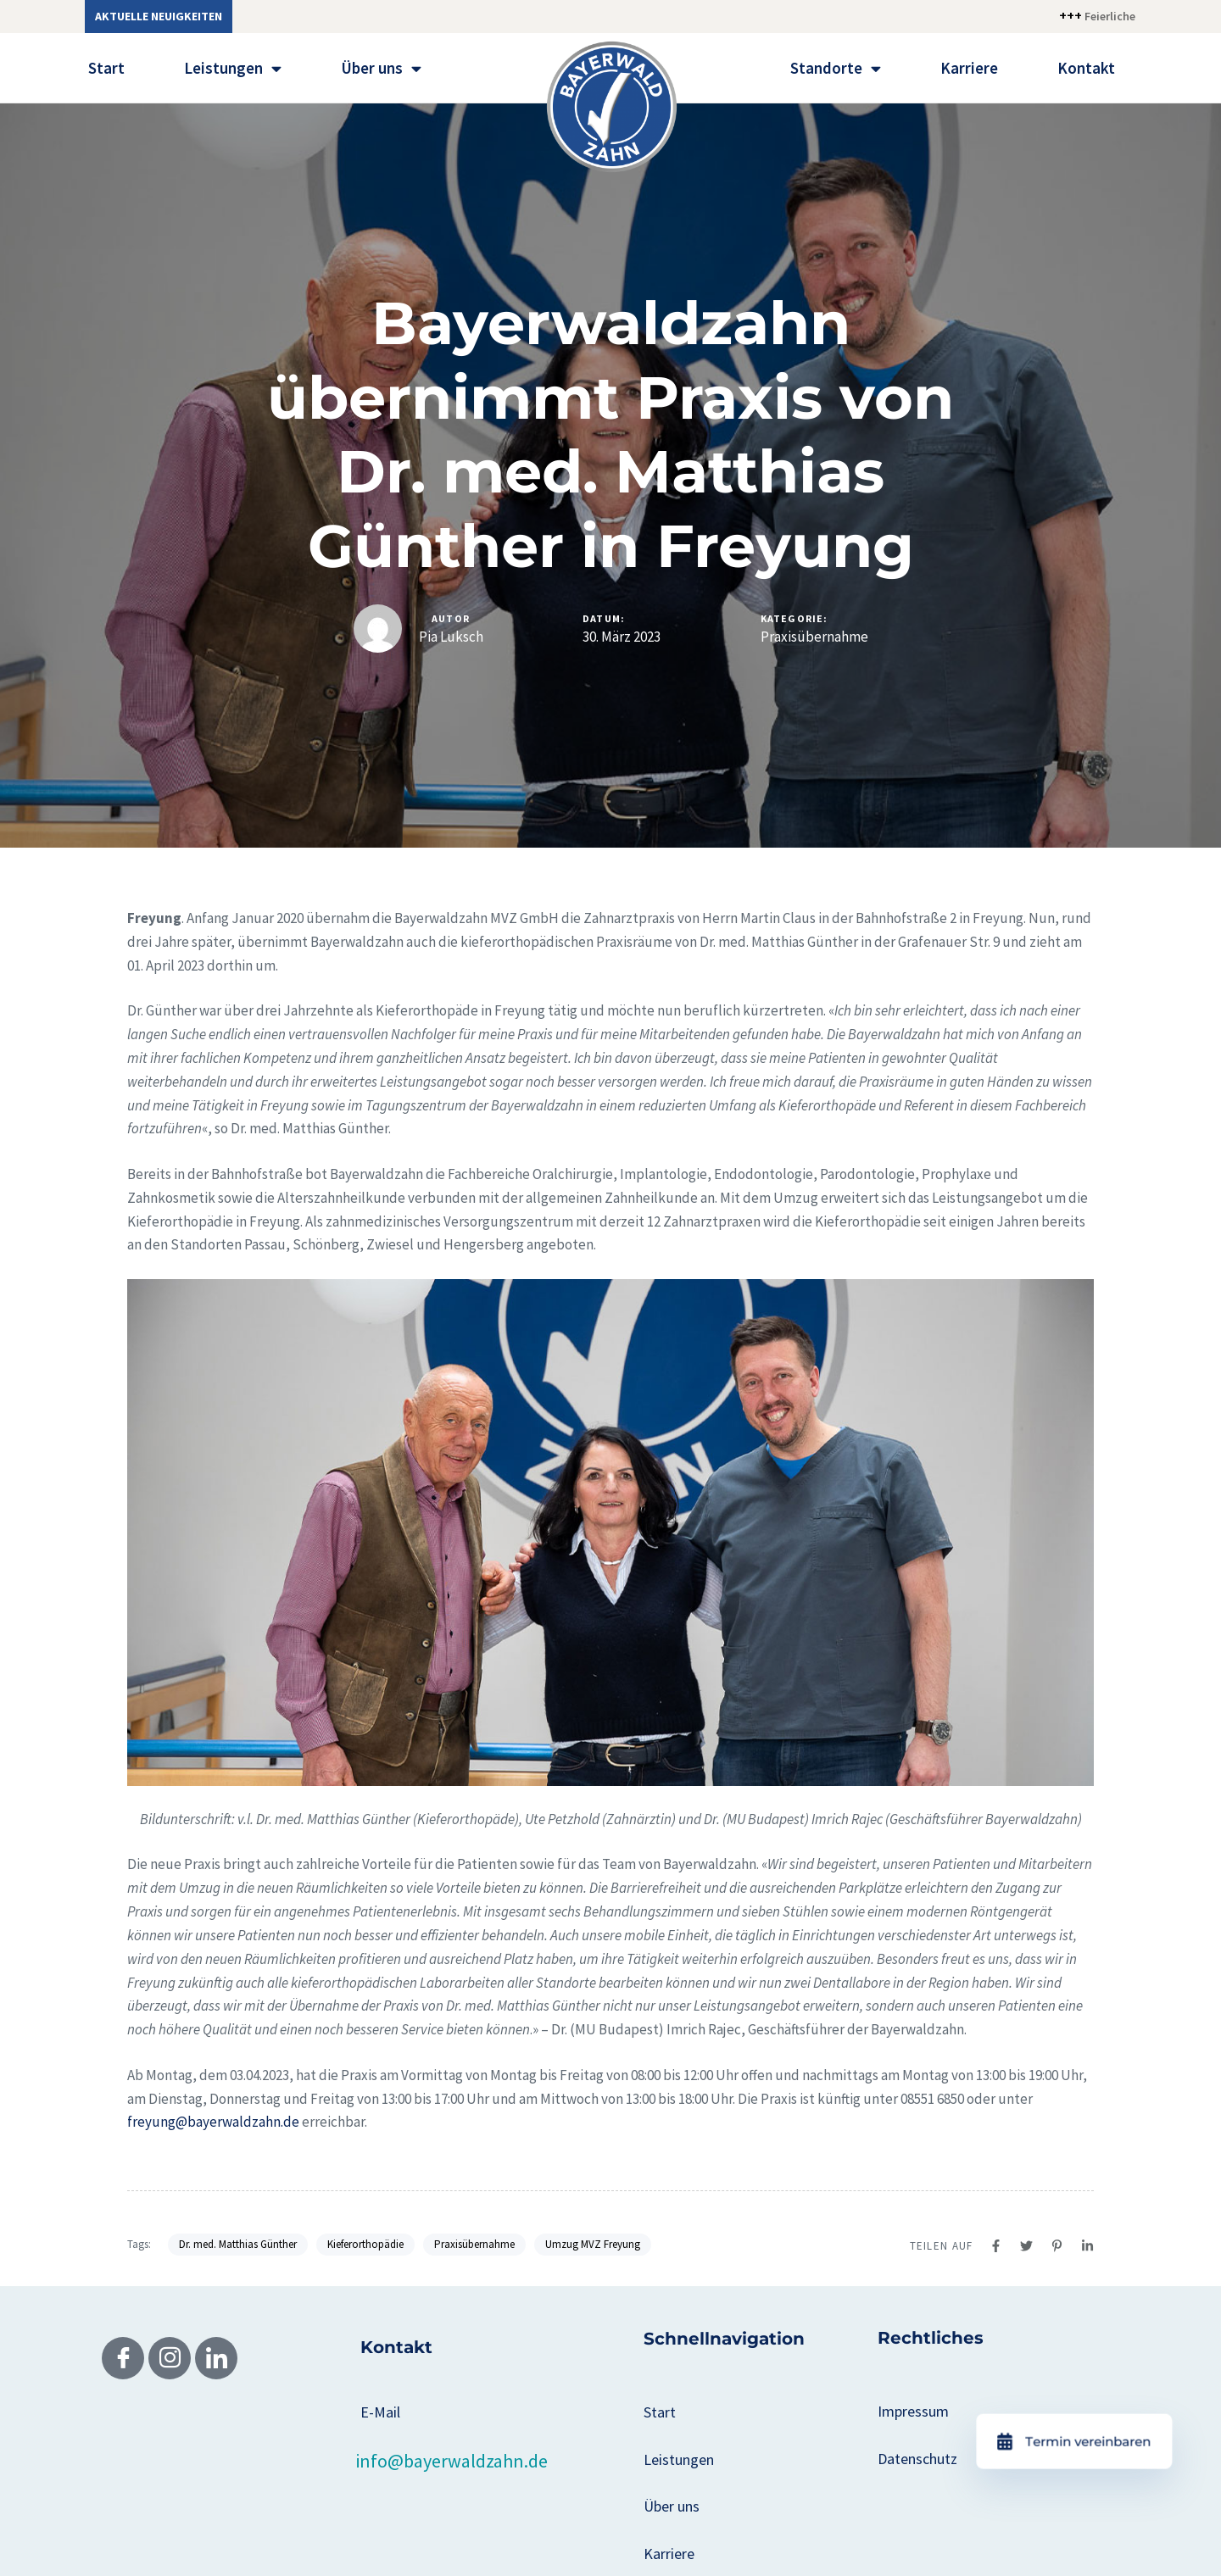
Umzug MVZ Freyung (592, 2244)
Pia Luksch (451, 636)
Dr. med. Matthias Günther (238, 2244)
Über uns (381, 68)
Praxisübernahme (814, 637)
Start (106, 68)
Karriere (969, 68)
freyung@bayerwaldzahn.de (213, 2121)
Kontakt (1086, 68)
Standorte (835, 68)
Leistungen (233, 68)
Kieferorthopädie (365, 2244)
